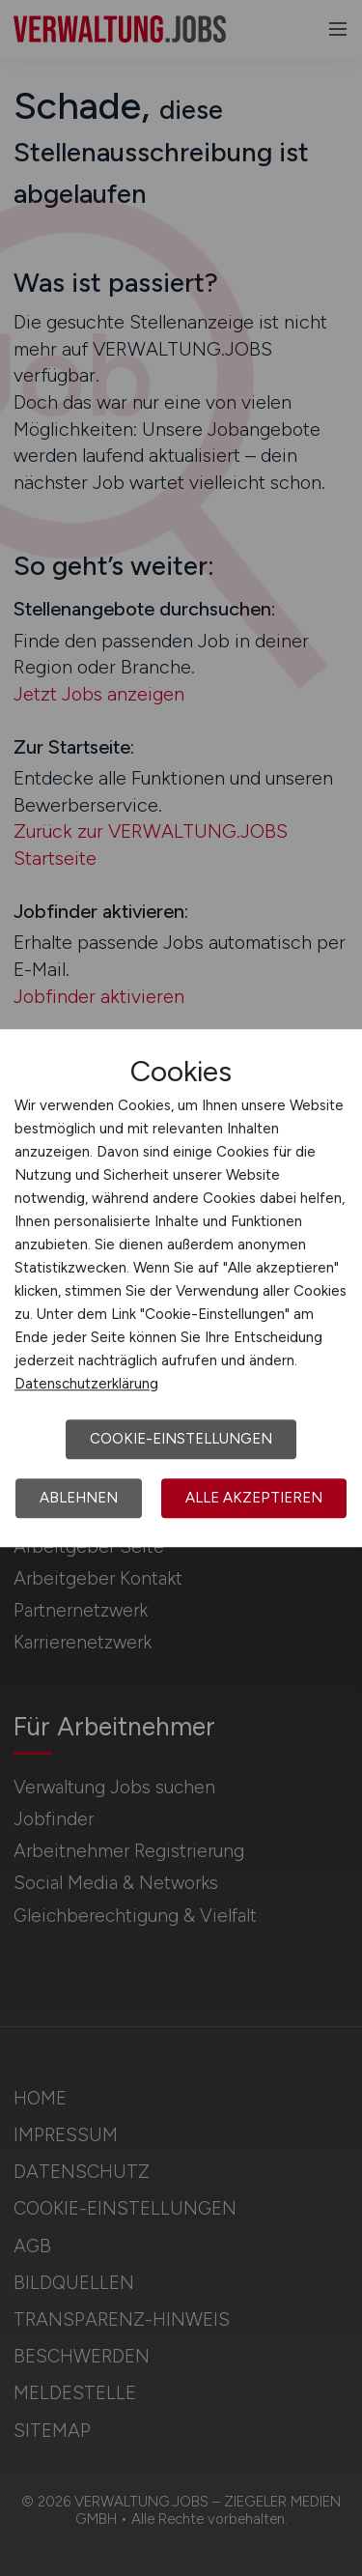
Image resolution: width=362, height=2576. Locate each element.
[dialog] (181, 1288)
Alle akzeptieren (253, 1497)
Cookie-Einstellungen (181, 1438)
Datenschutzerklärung (86, 1383)
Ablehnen (79, 1497)
